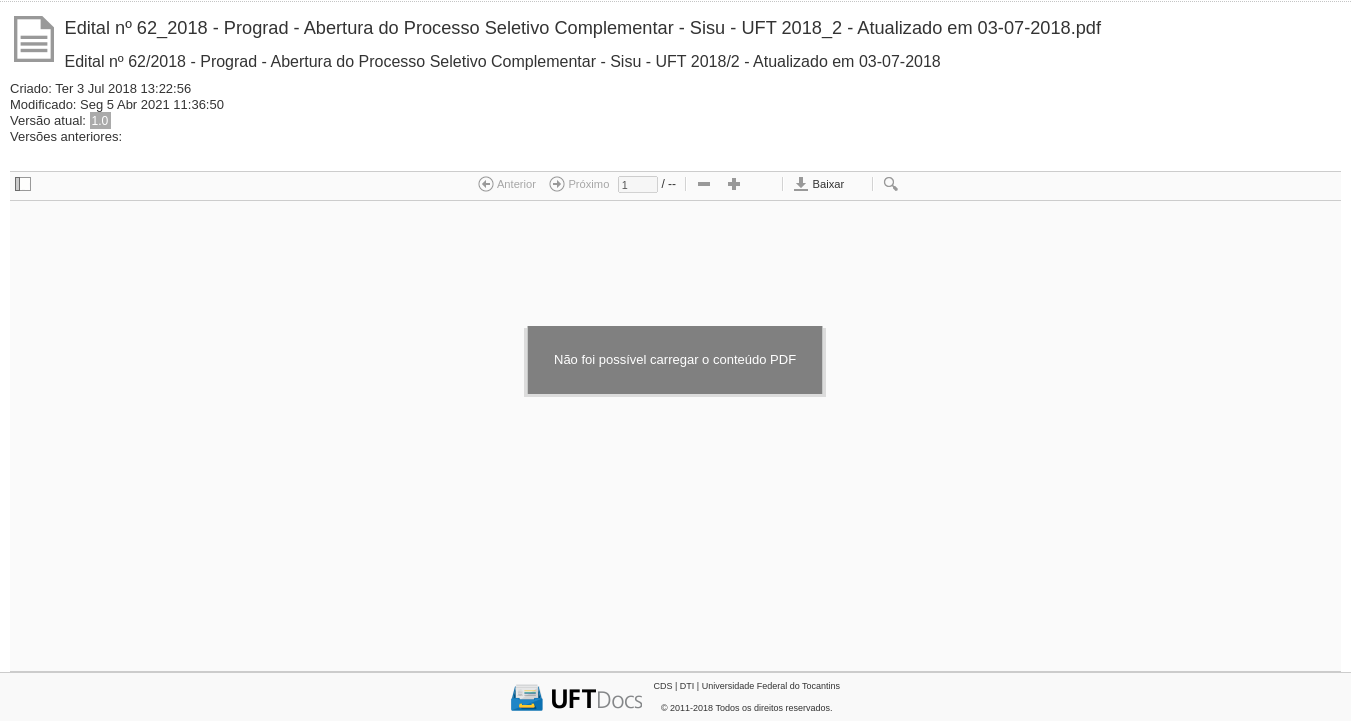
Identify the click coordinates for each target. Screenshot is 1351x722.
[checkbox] (23, 185)
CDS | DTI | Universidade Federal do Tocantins (746, 686)
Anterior (507, 184)
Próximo (579, 184)
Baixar (818, 184)
